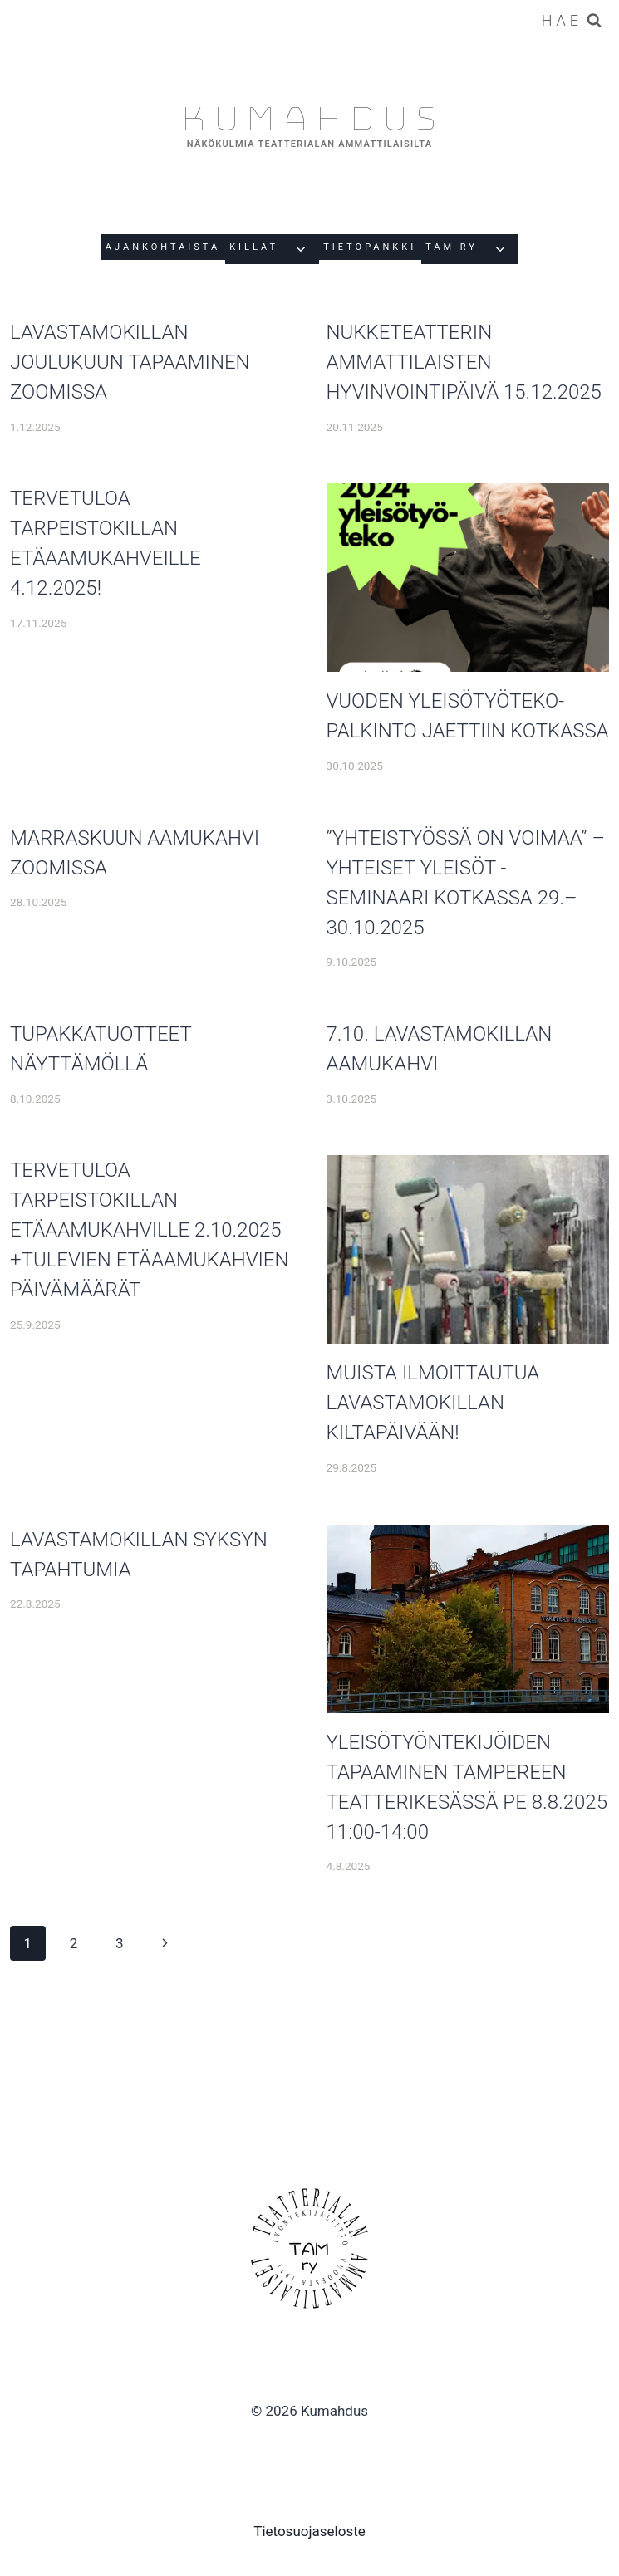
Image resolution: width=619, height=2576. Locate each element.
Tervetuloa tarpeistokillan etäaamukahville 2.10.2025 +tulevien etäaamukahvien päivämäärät (149, 1229)
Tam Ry (451, 247)
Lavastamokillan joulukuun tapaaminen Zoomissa (130, 362)
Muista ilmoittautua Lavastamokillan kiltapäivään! (433, 1402)
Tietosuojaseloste (309, 2531)
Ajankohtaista (163, 247)
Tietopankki (369, 247)
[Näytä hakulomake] (571, 21)
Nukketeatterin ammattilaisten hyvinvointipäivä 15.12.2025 (464, 362)
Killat (253, 247)
